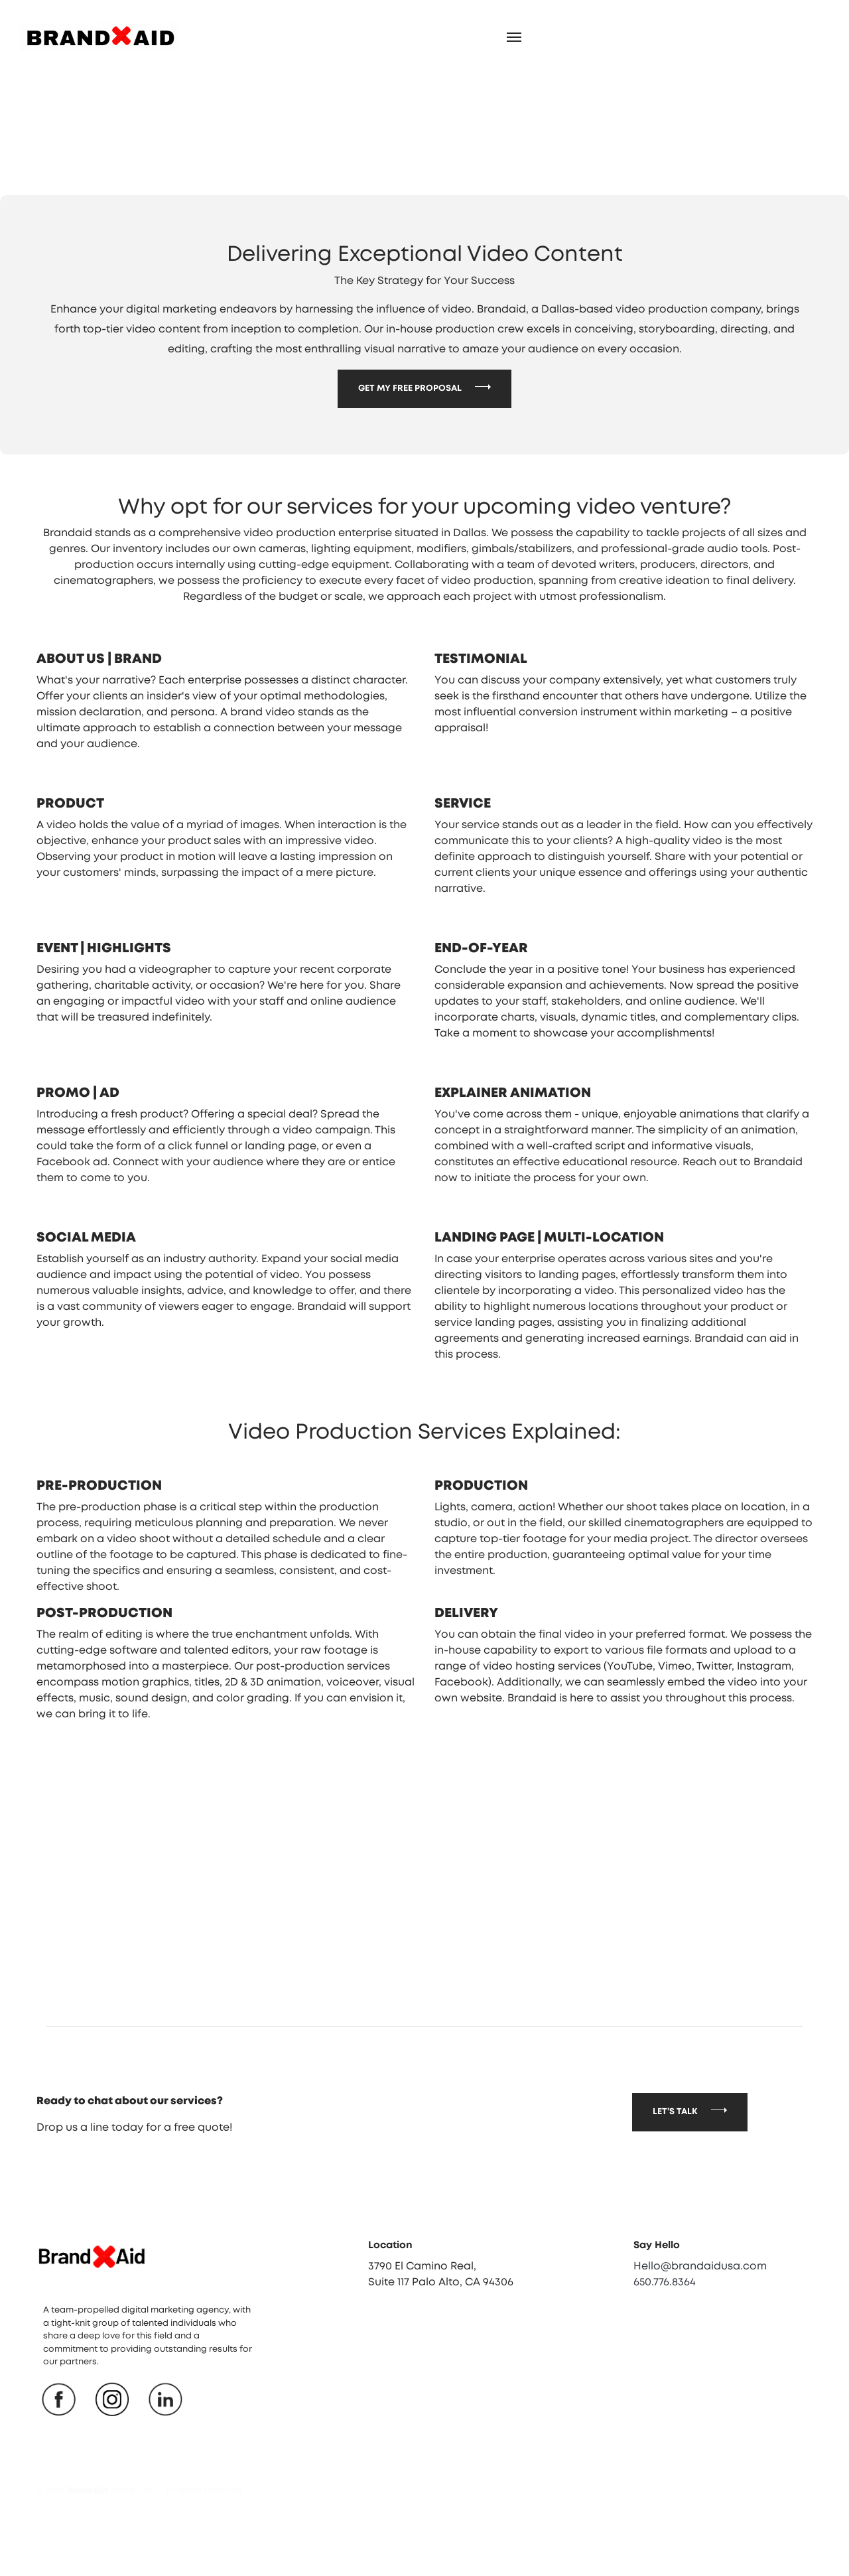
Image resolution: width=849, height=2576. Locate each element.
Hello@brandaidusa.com (700, 2328)
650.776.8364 (664, 2343)
